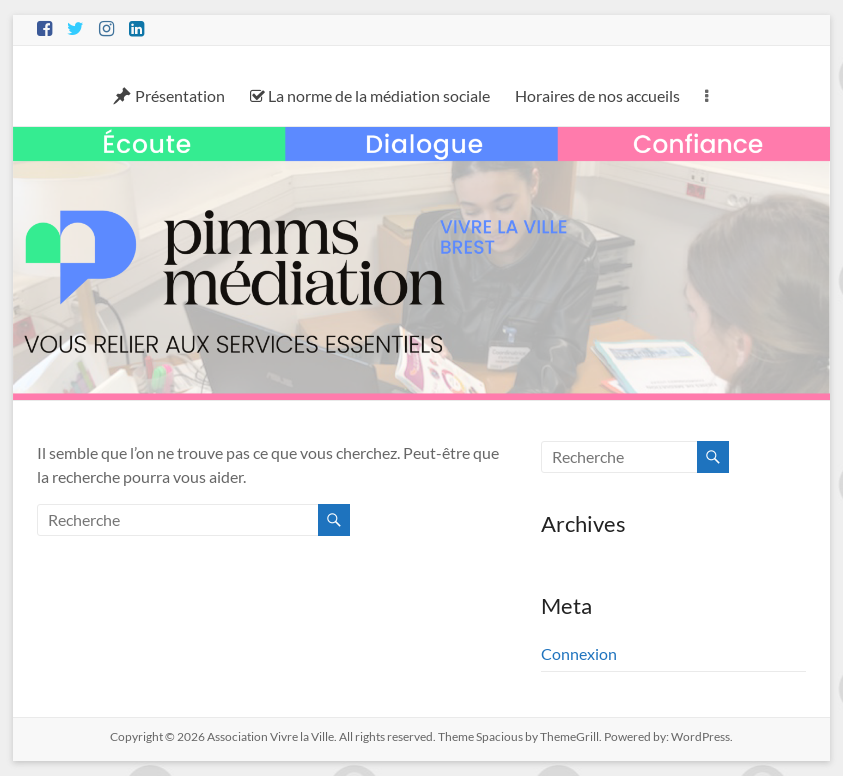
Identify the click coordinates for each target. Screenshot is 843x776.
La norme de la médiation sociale (370, 95)
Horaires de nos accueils (597, 95)
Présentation (168, 96)
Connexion (579, 653)
